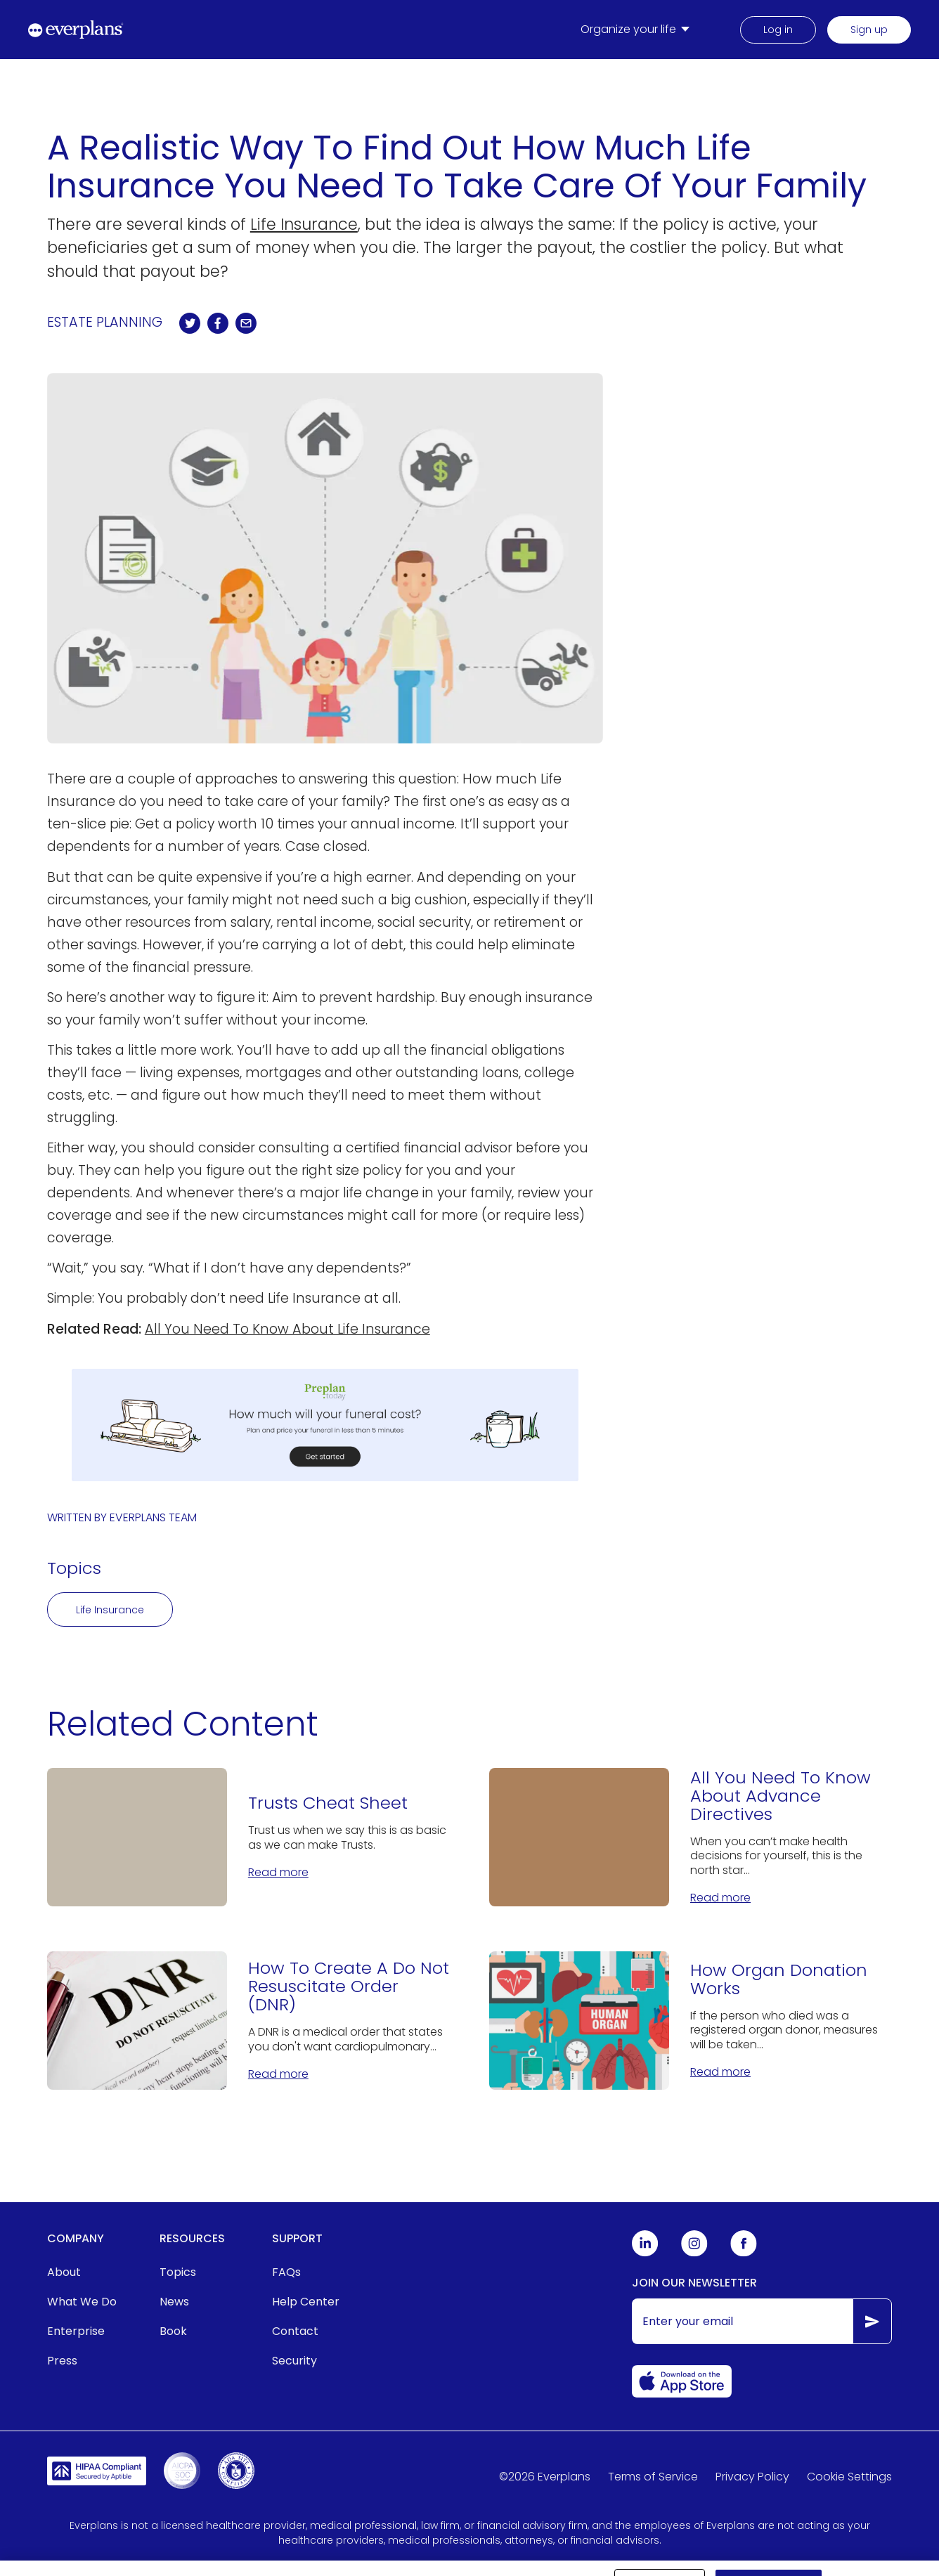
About (64, 2272)
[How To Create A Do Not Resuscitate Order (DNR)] (248, 2020)
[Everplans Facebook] (743, 2253)
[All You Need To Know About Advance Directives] (690, 1837)
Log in (778, 29)
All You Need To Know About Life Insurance (287, 1329)
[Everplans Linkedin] (645, 2253)
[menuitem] (638, 29)
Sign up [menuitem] (869, 29)
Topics (178, 2272)
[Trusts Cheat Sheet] (248, 1837)
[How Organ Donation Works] (690, 2020)
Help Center (305, 2302)
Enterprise (76, 2331)
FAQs (286, 2272)
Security (294, 2361)
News (174, 2302)
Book (173, 2331)
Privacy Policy (752, 2476)
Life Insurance (304, 224)
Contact (295, 2331)
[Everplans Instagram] (694, 2253)
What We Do (82, 2302)
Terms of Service (653, 2476)
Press (62, 2361)
